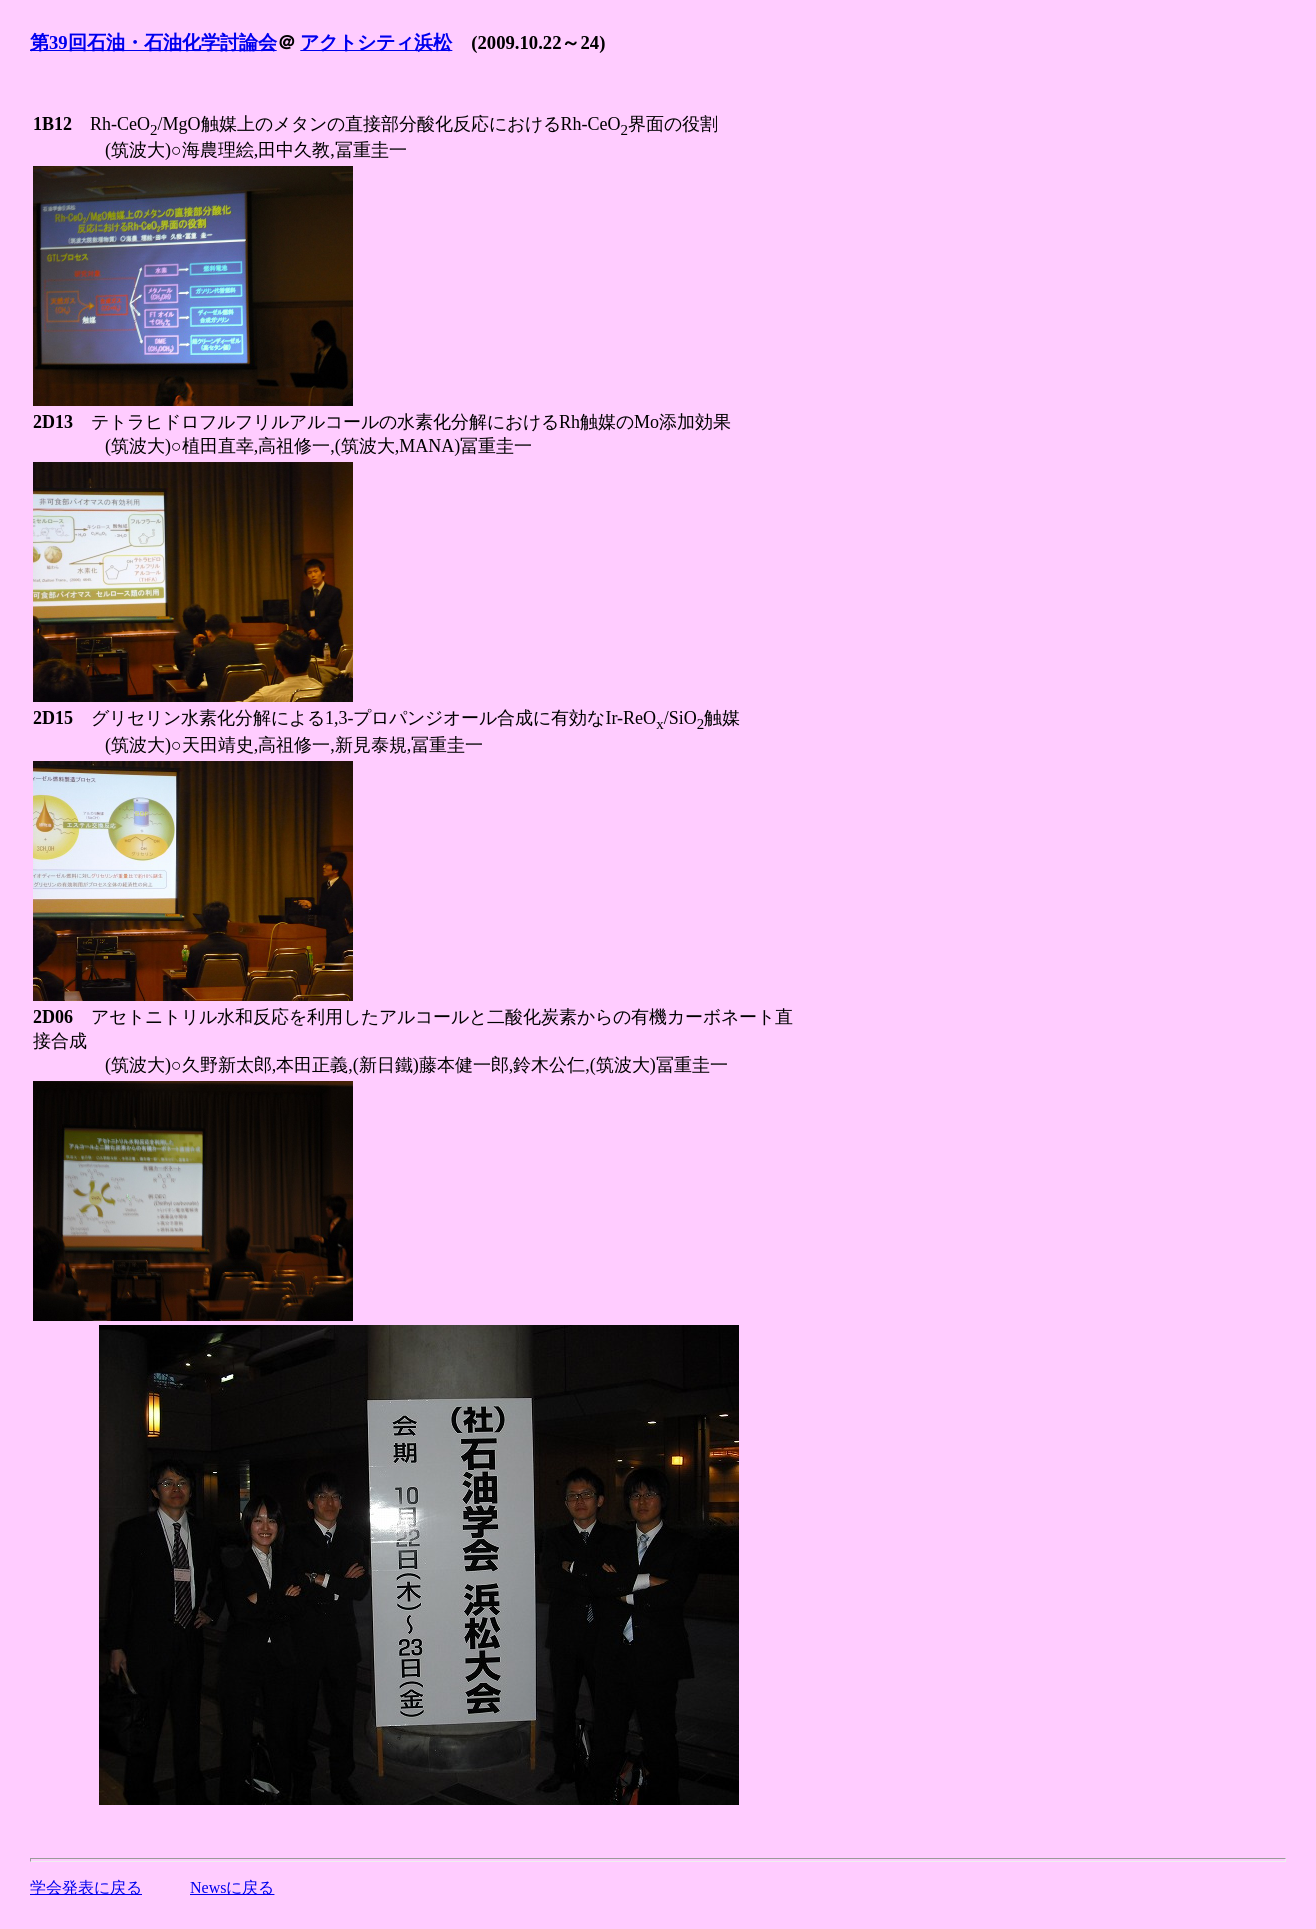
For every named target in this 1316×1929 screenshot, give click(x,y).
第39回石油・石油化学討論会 (153, 42)
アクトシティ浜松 (376, 42)
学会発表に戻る (86, 1887)
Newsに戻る (232, 1887)
